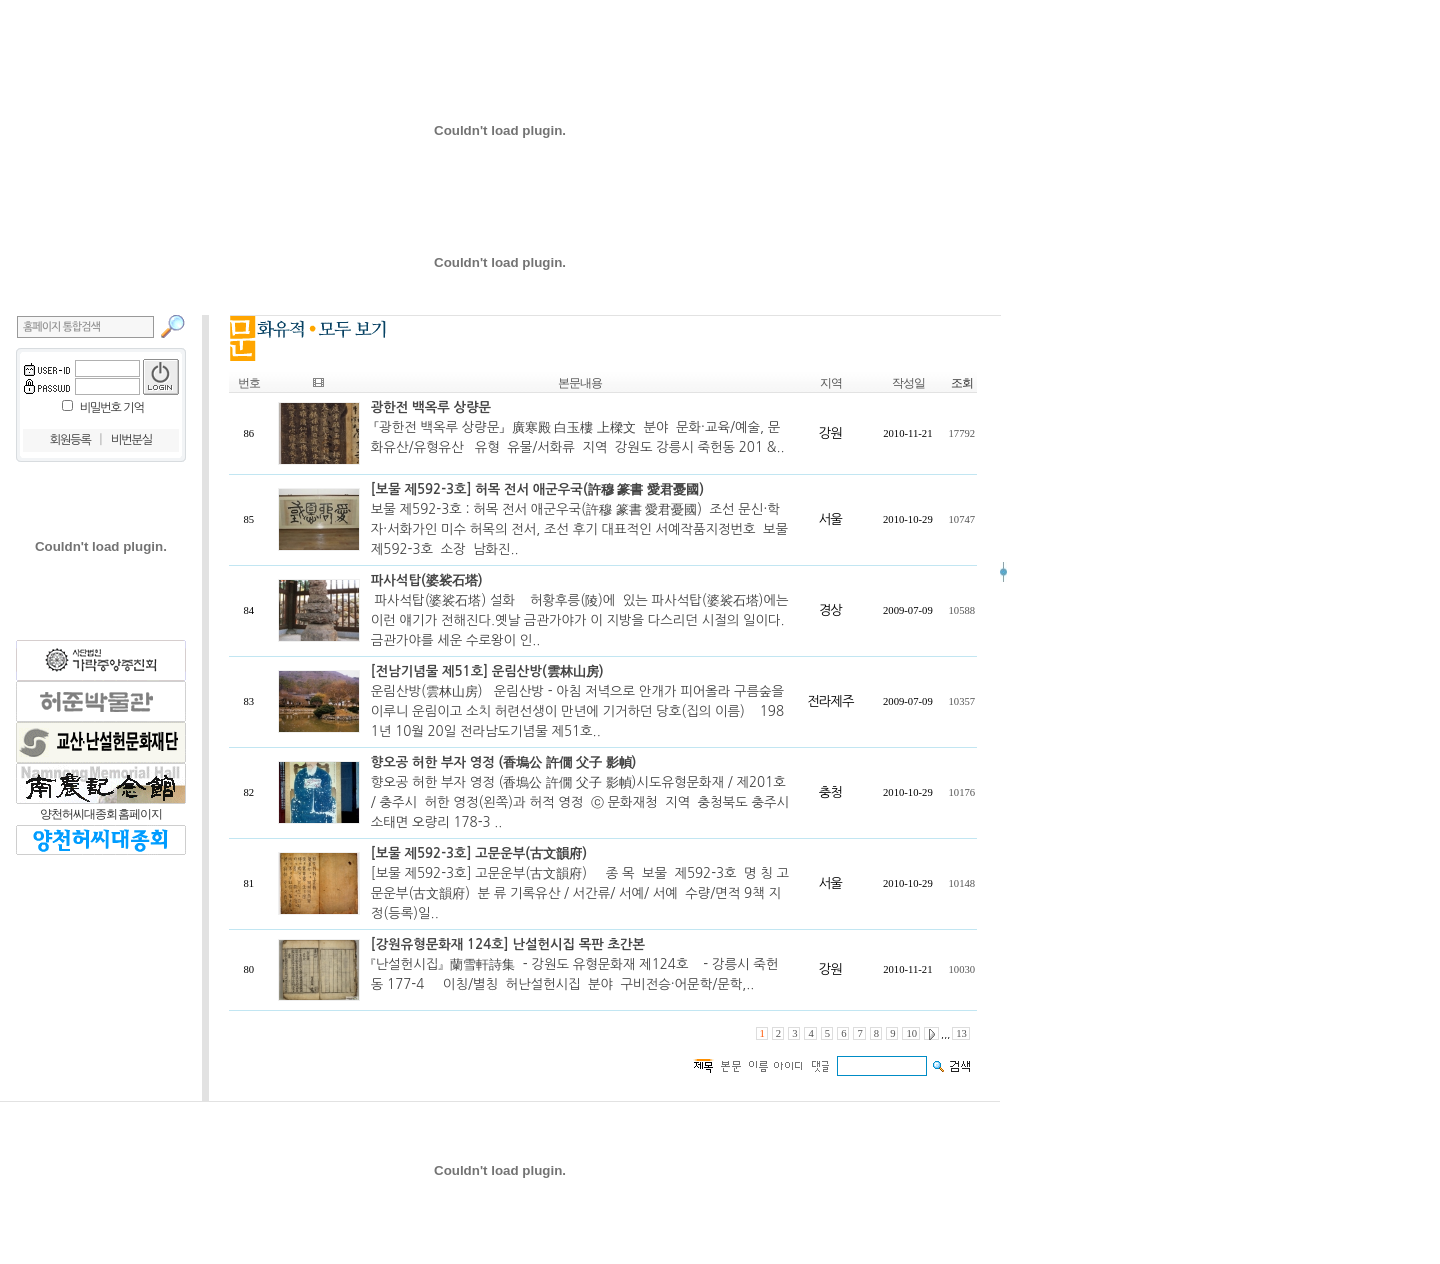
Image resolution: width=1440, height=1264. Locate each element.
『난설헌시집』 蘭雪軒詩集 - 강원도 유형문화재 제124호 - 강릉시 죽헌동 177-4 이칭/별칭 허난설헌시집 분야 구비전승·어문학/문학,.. (574, 964)
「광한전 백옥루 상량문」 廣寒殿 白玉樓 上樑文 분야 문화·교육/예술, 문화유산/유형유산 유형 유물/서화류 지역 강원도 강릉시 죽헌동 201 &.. (578, 427)
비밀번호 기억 (112, 408)
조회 (962, 383)
